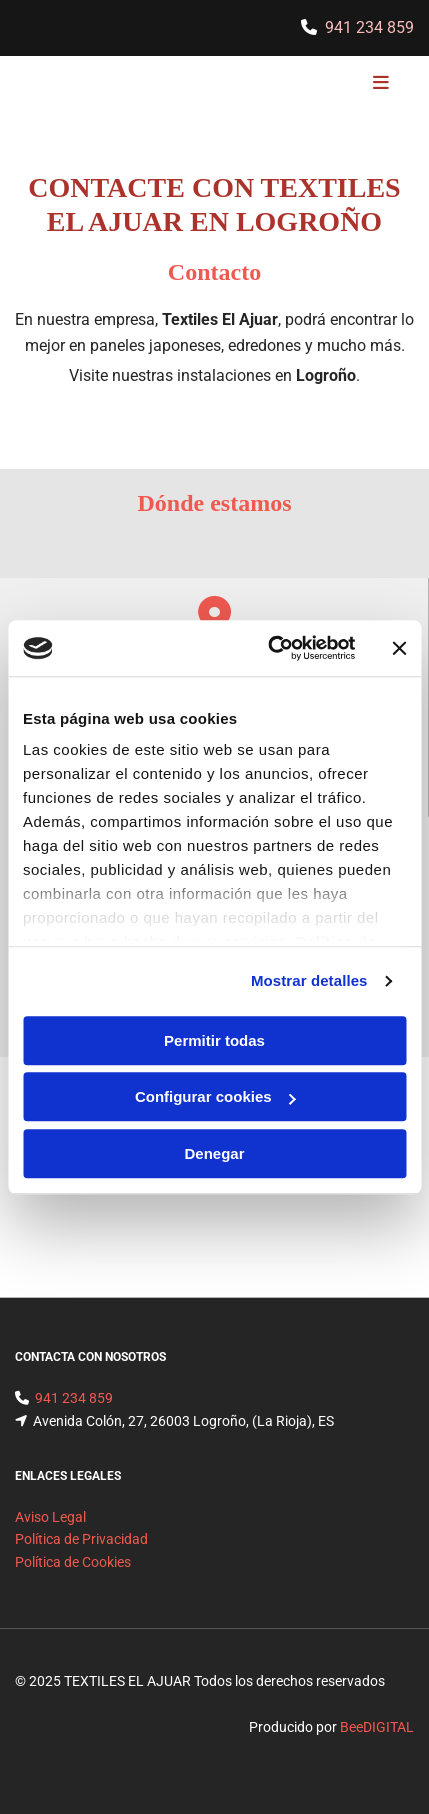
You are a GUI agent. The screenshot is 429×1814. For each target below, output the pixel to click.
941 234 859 (369, 27)
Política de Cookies (73, 1562)
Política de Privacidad (81, 1539)
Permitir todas (214, 1040)
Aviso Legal (50, 1517)
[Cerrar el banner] (399, 648)
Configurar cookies (215, 1096)
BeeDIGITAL (377, 1727)
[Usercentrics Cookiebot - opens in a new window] (270, 648)
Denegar (214, 1153)
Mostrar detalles (309, 980)
